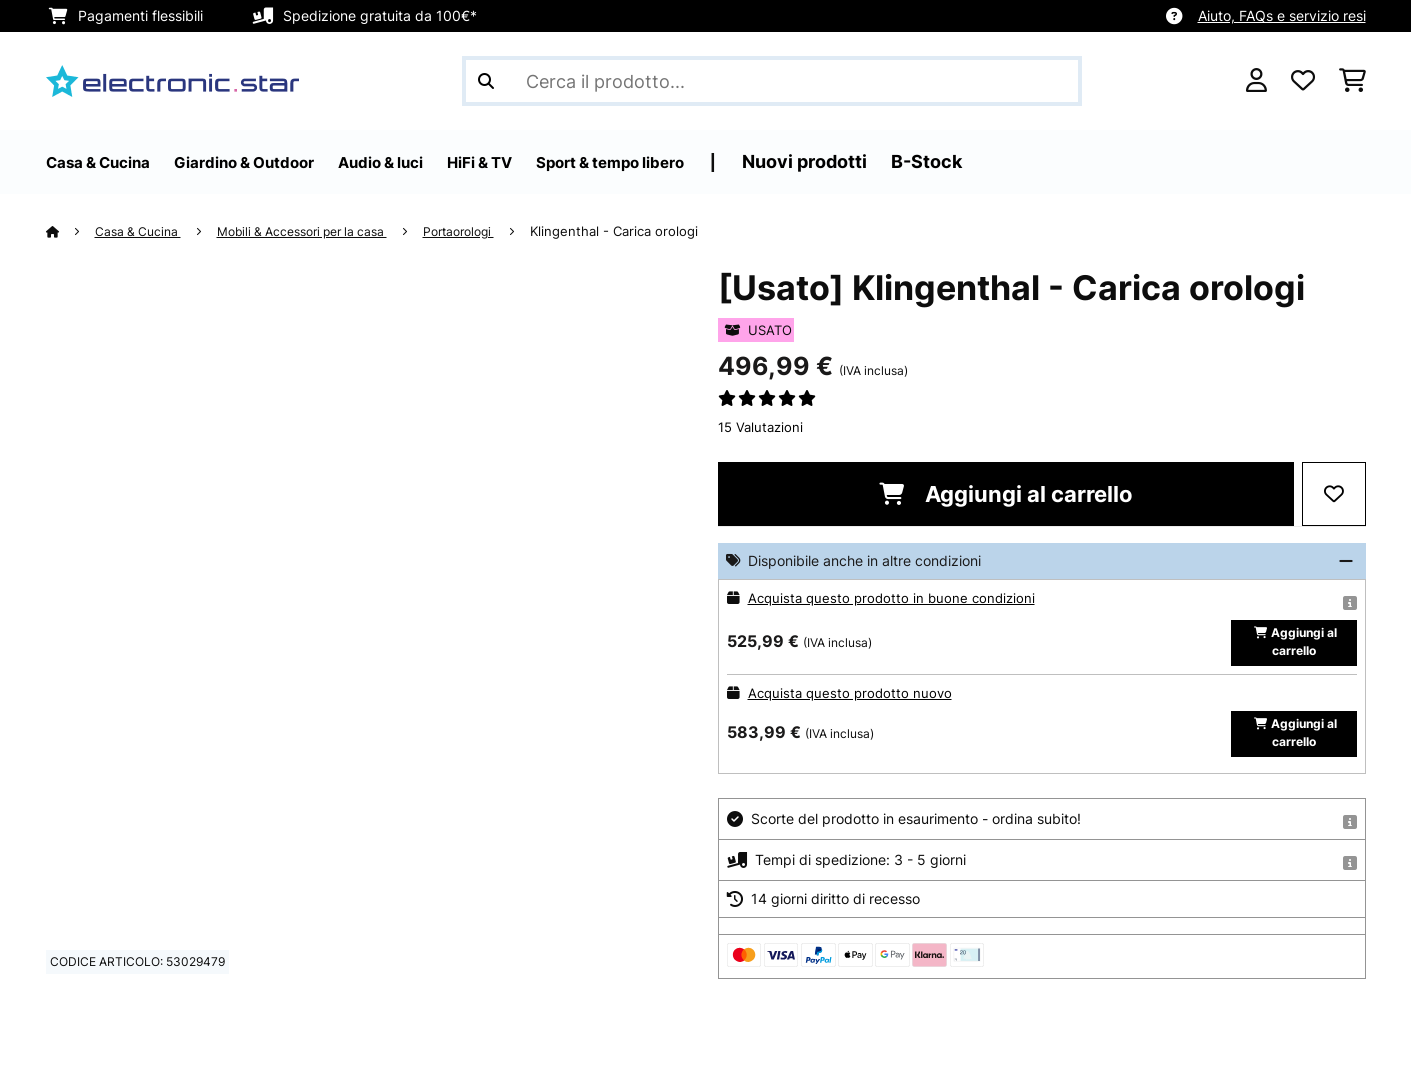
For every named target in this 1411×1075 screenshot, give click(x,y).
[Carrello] (1352, 81)
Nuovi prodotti (915, 161)
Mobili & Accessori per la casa (319, 231)
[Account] (1256, 81)
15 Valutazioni (760, 427)
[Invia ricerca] (486, 81)
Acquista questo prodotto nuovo (853, 704)
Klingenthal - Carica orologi (650, 231)
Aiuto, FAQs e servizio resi (1282, 15)
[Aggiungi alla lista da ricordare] (1334, 494)
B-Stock (1037, 161)
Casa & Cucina (143, 231)
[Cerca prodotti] (772, 81)
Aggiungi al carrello (1006, 494)
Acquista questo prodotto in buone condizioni (896, 597)
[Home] (71, 231)
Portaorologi (490, 231)
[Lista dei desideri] (1303, 81)
